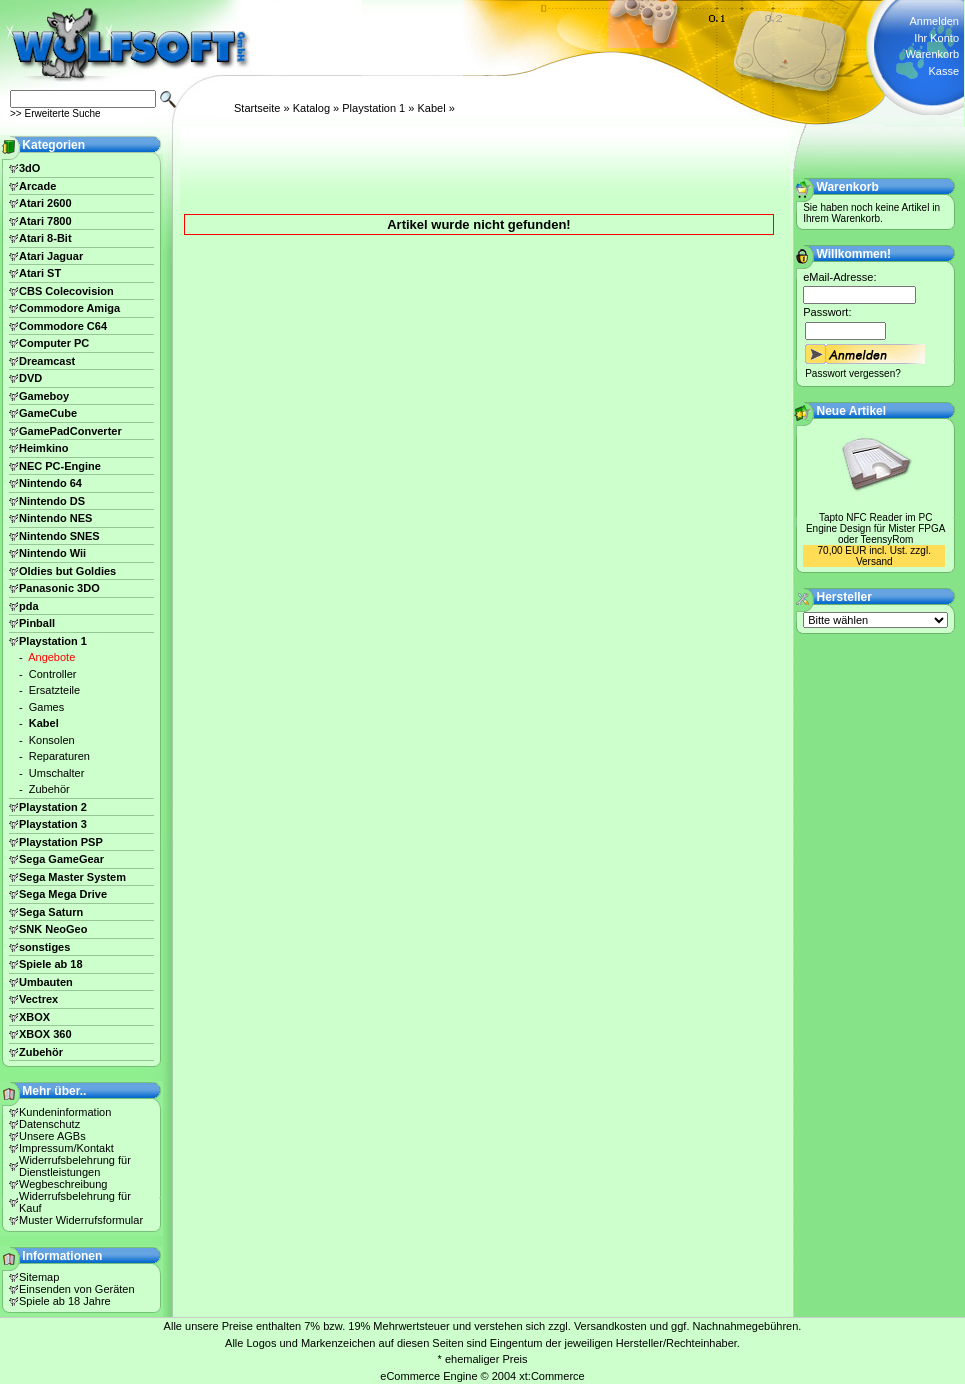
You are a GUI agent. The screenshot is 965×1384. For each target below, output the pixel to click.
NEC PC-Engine (60, 466)
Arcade (37, 186)
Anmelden (934, 21)
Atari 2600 (45, 203)
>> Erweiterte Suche (55, 113)
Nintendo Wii (52, 553)
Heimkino (44, 448)
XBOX (34, 1017)
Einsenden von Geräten (77, 1289)
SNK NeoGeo (53, 929)
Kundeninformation (65, 1112)
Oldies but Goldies (67, 571)
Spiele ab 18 (51, 964)
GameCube (48, 413)
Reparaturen (59, 756)
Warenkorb (932, 54)
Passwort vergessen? (853, 373)
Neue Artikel (852, 411)
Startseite (257, 108)
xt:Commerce (551, 1376)
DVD (30, 378)
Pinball (37, 623)
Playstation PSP (61, 842)
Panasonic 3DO (59, 588)
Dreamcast (47, 361)
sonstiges (44, 947)
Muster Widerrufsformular (81, 1220)
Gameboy (44, 396)
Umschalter (57, 773)
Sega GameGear (61, 859)
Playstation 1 (373, 108)
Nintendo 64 (50, 483)
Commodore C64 (63, 326)
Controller (53, 674)
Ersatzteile (54, 690)
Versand (874, 561)
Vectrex (38, 999)
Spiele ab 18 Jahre (65, 1301)
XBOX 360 (45, 1034)
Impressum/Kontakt (66, 1148)
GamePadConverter (70, 431)
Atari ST (40, 273)
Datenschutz (49, 1124)
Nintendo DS (52, 501)
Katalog (311, 108)
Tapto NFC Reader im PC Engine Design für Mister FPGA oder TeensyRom (876, 528)
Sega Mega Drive (63, 894)
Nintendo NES (55, 518)
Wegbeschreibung (63, 1184)
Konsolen (52, 740)
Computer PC (54, 343)
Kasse (943, 71)
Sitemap (39, 1277)
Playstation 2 (53, 807)
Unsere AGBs (52, 1136)
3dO (29, 168)
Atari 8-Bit (45, 238)
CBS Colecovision (66, 291)
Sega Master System (72, 877)
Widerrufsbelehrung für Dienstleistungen (75, 1166)
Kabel (431, 108)
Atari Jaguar (51, 256)
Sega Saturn (51, 912)
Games (46, 707)
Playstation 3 (53, 824)
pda (29, 606)
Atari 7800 (45, 221)
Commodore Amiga (69, 308)
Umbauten (46, 982)
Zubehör (49, 789)
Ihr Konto (936, 38)
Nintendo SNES (59, 536)
